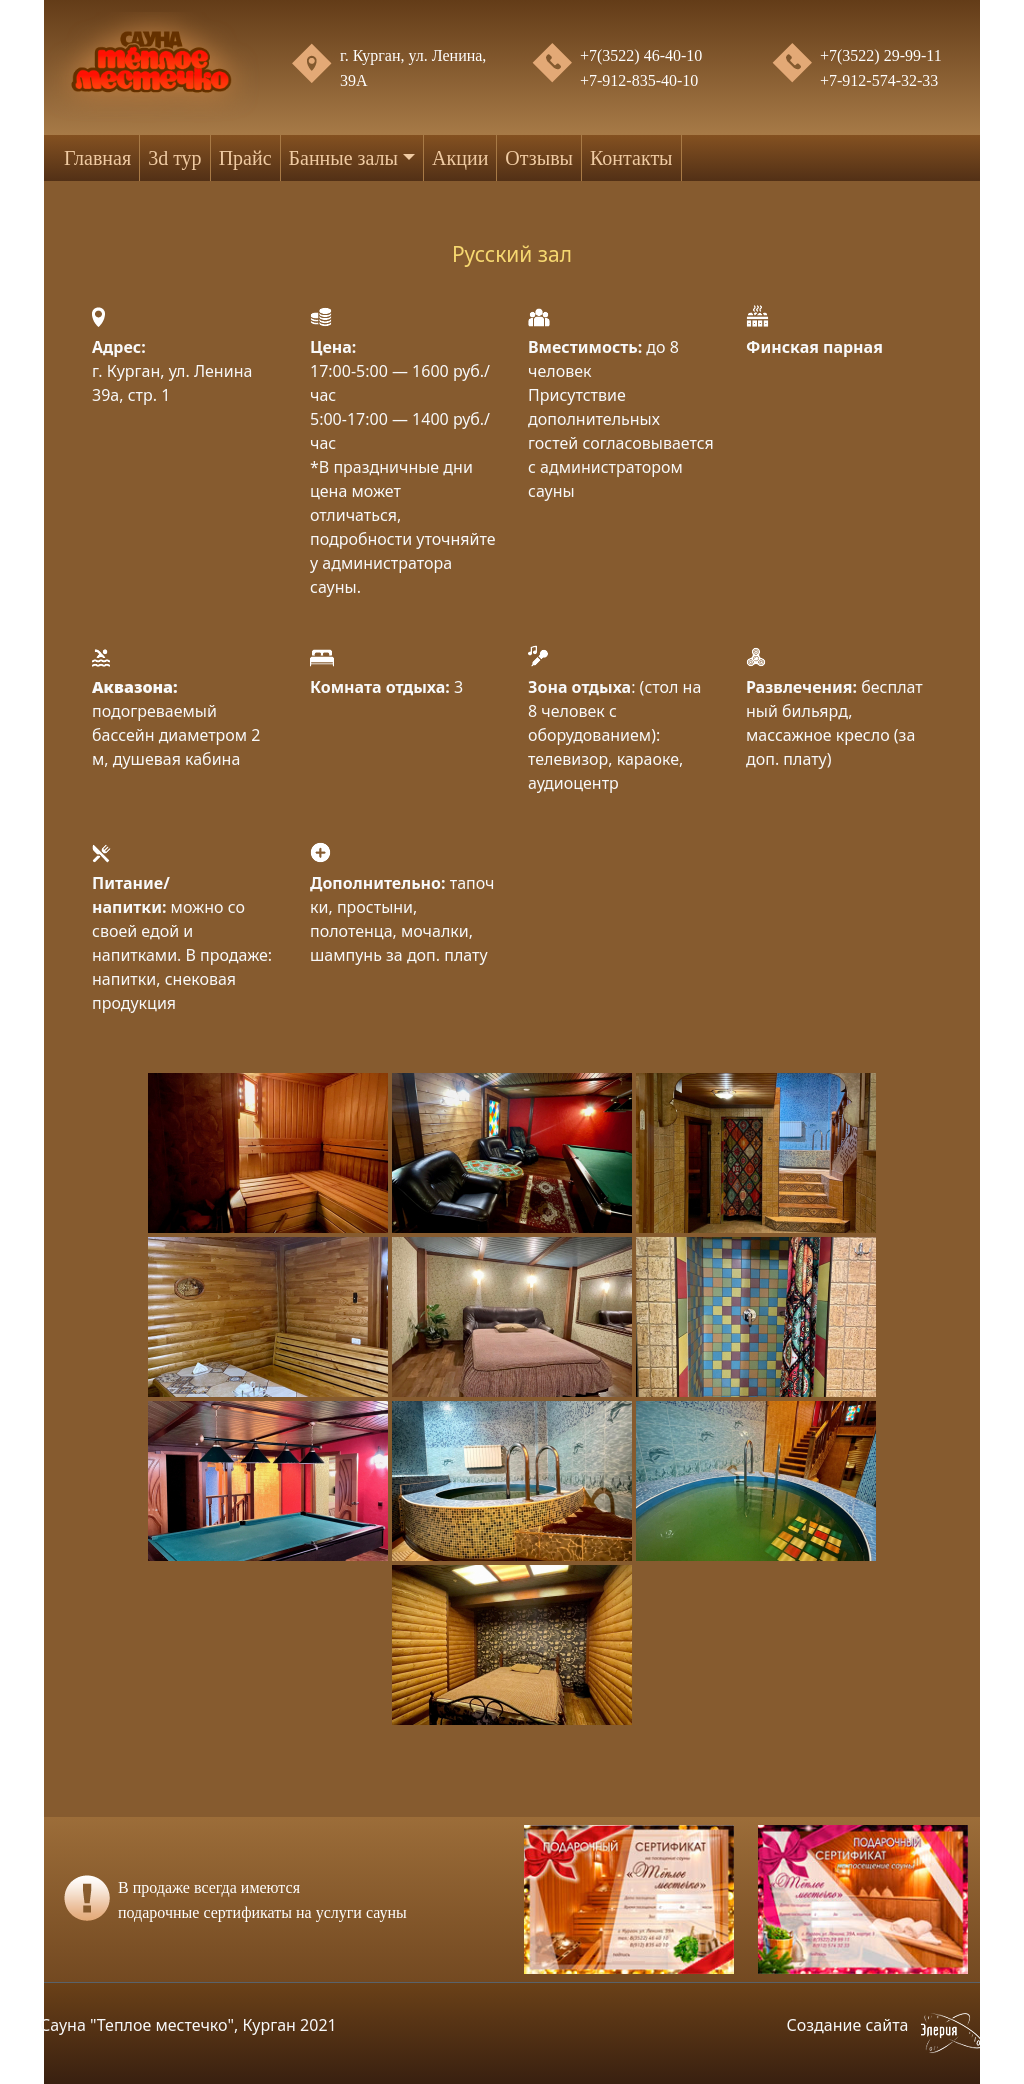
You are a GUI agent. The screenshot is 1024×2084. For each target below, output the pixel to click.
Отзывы (539, 158)
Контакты (631, 158)
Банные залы (343, 158)
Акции (460, 158)
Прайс (245, 158)
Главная (97, 158)
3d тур (174, 158)
